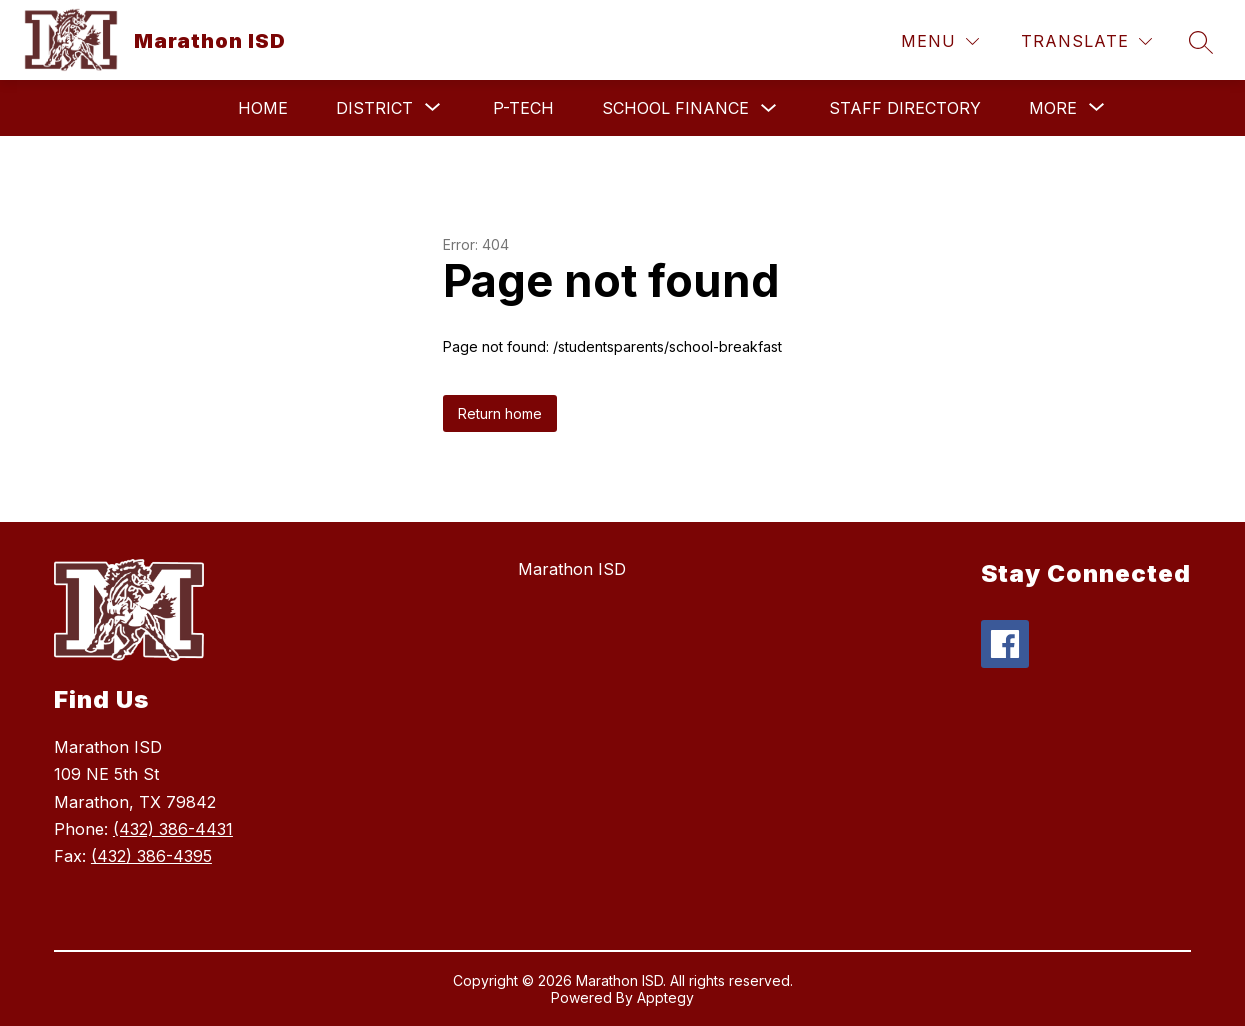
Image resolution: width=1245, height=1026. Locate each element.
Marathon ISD (572, 569)
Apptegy (665, 997)
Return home (500, 413)
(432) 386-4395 (151, 856)
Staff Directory (905, 108)
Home (263, 108)
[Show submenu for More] (1053, 108)
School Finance (675, 108)
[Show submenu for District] (374, 108)
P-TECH (523, 108)
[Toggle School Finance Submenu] (769, 108)
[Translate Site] (1086, 41)
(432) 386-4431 (173, 829)
